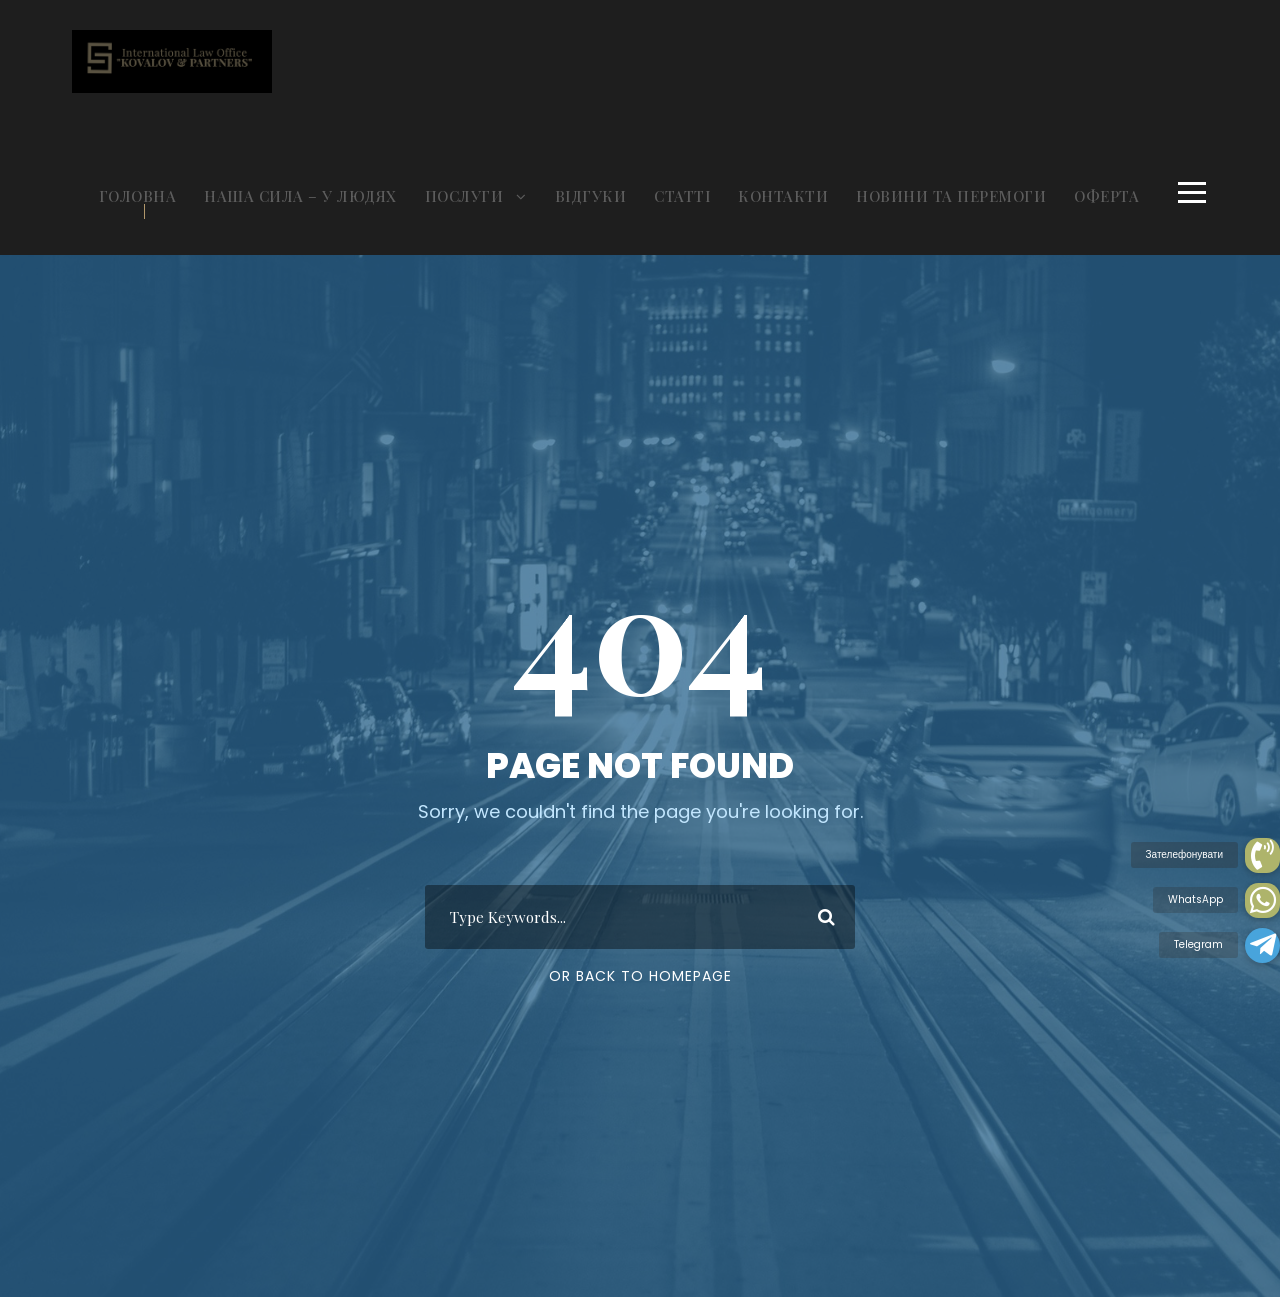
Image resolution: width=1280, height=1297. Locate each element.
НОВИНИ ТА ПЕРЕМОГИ (951, 196)
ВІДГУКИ (591, 196)
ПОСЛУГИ (464, 196)
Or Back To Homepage (640, 976)
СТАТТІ (682, 196)
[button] (1262, 945)
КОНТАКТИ (783, 196)
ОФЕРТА (1106, 196)
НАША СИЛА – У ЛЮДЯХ (300, 196)
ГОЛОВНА (138, 196)
